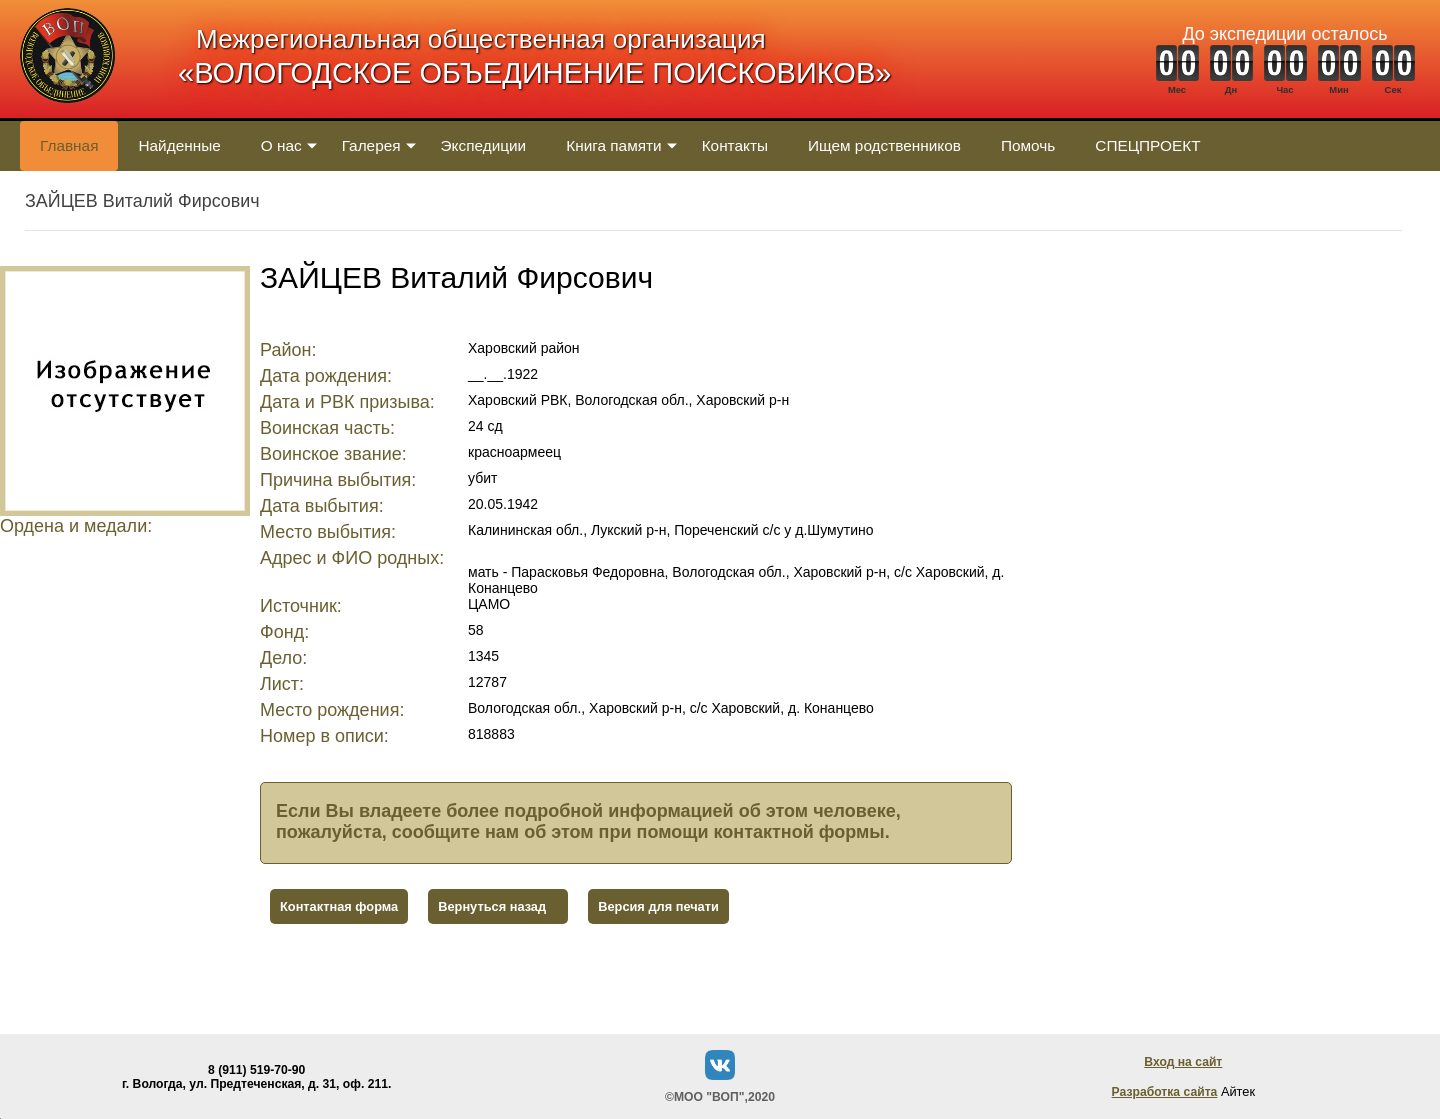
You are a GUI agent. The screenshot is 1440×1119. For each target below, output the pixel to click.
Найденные (179, 145)
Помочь (1028, 145)
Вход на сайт (1183, 1062)
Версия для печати (658, 906)
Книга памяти (613, 145)
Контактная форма (339, 906)
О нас (281, 145)
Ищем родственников (884, 145)
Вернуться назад (492, 906)
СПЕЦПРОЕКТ (1147, 145)
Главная (69, 145)
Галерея (371, 145)
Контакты (735, 145)
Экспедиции (484, 145)
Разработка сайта (1165, 1092)
